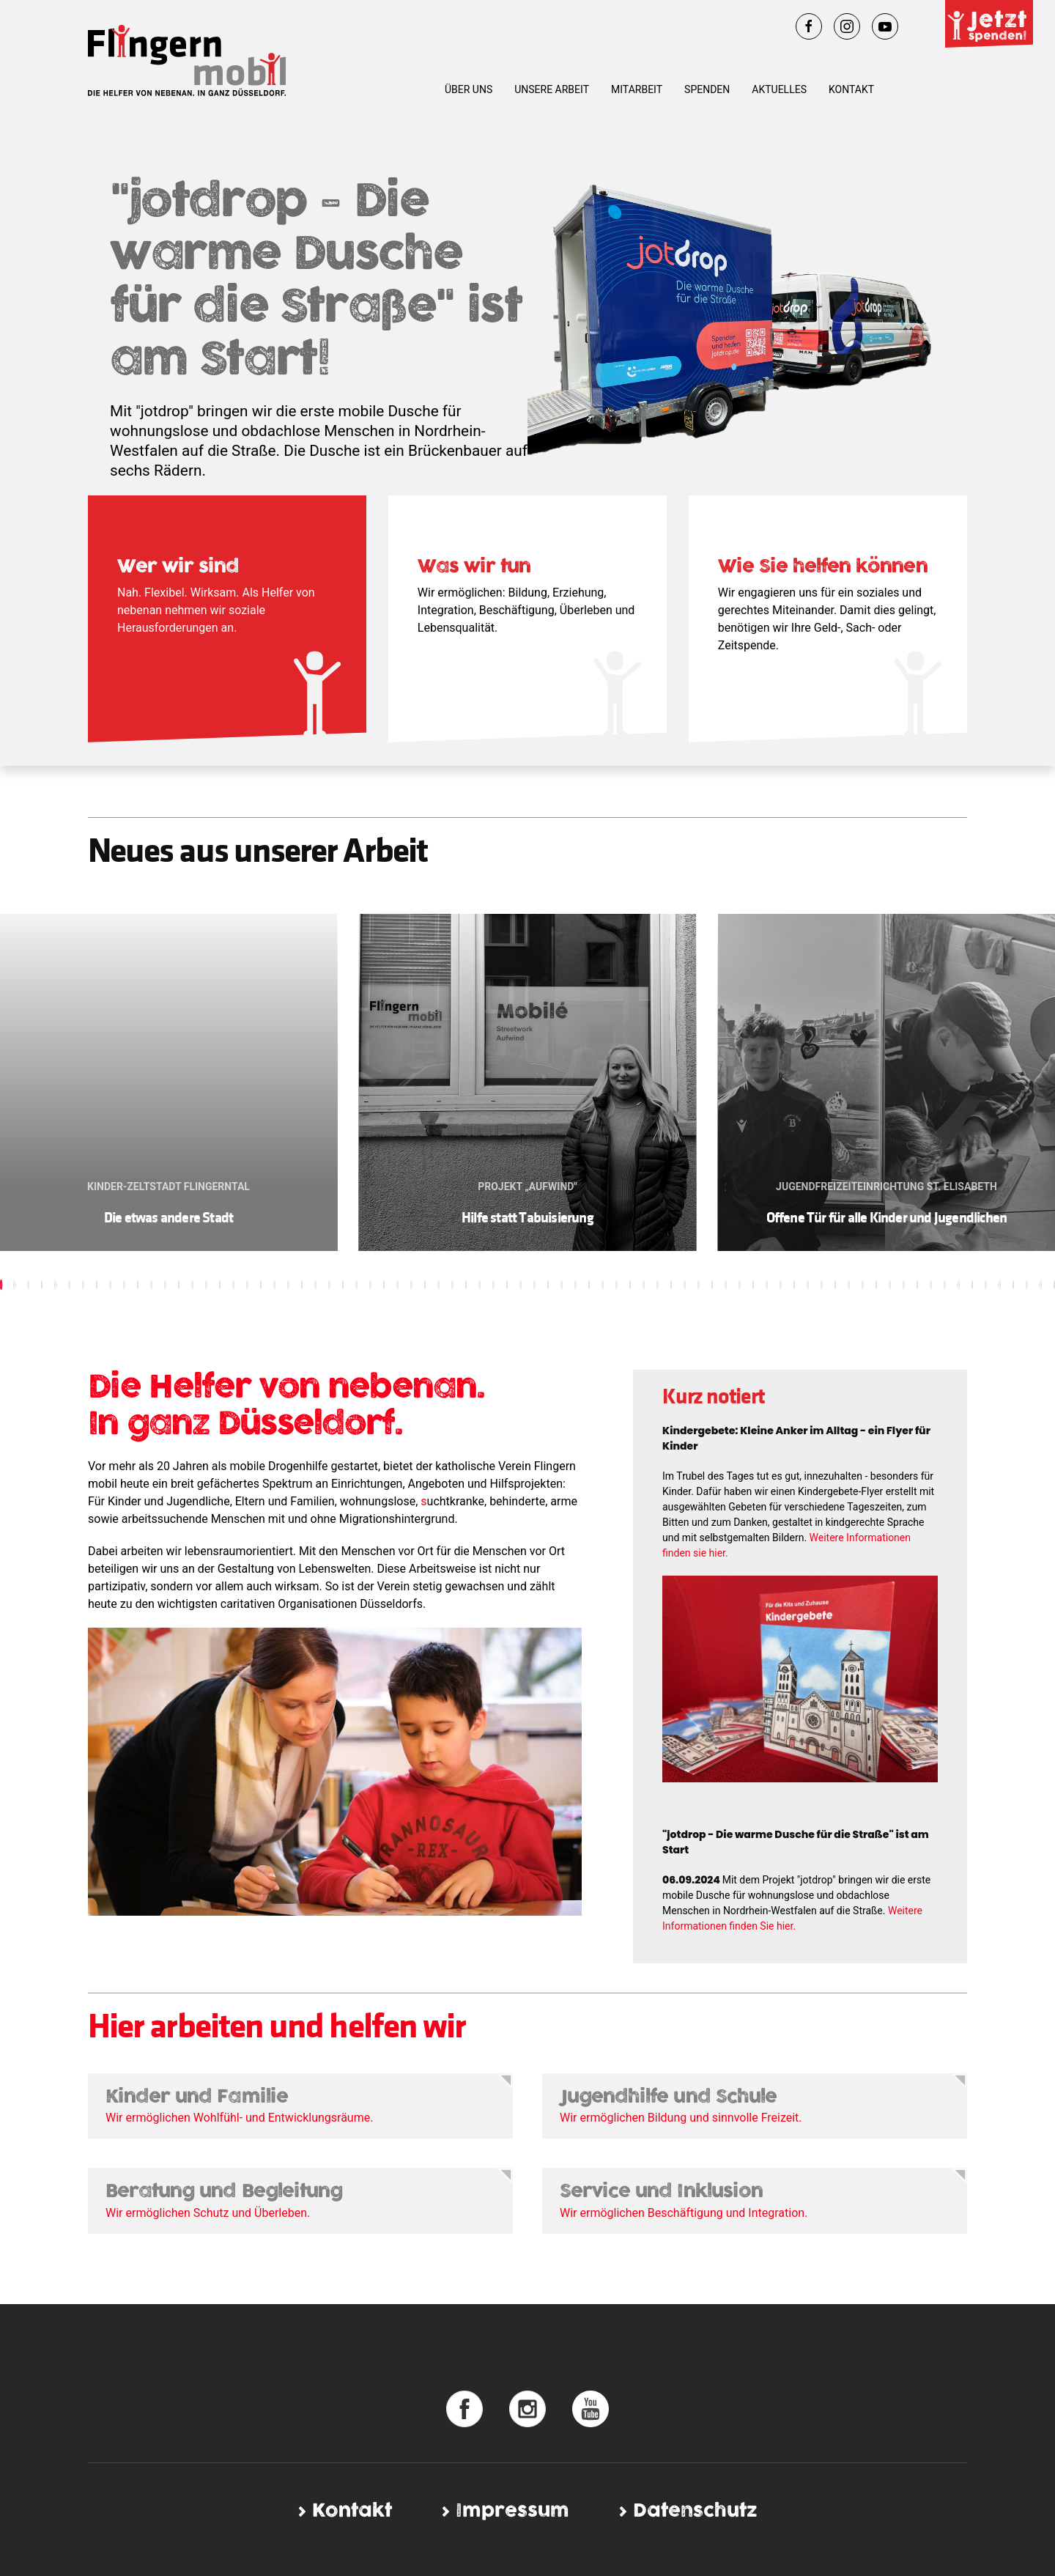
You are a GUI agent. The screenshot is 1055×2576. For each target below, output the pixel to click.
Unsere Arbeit (551, 89)
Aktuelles (779, 89)
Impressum (512, 2511)
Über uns (468, 89)
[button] (14, 1284)
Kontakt (851, 89)
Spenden (707, 89)
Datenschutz (695, 2511)
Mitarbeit (636, 89)
